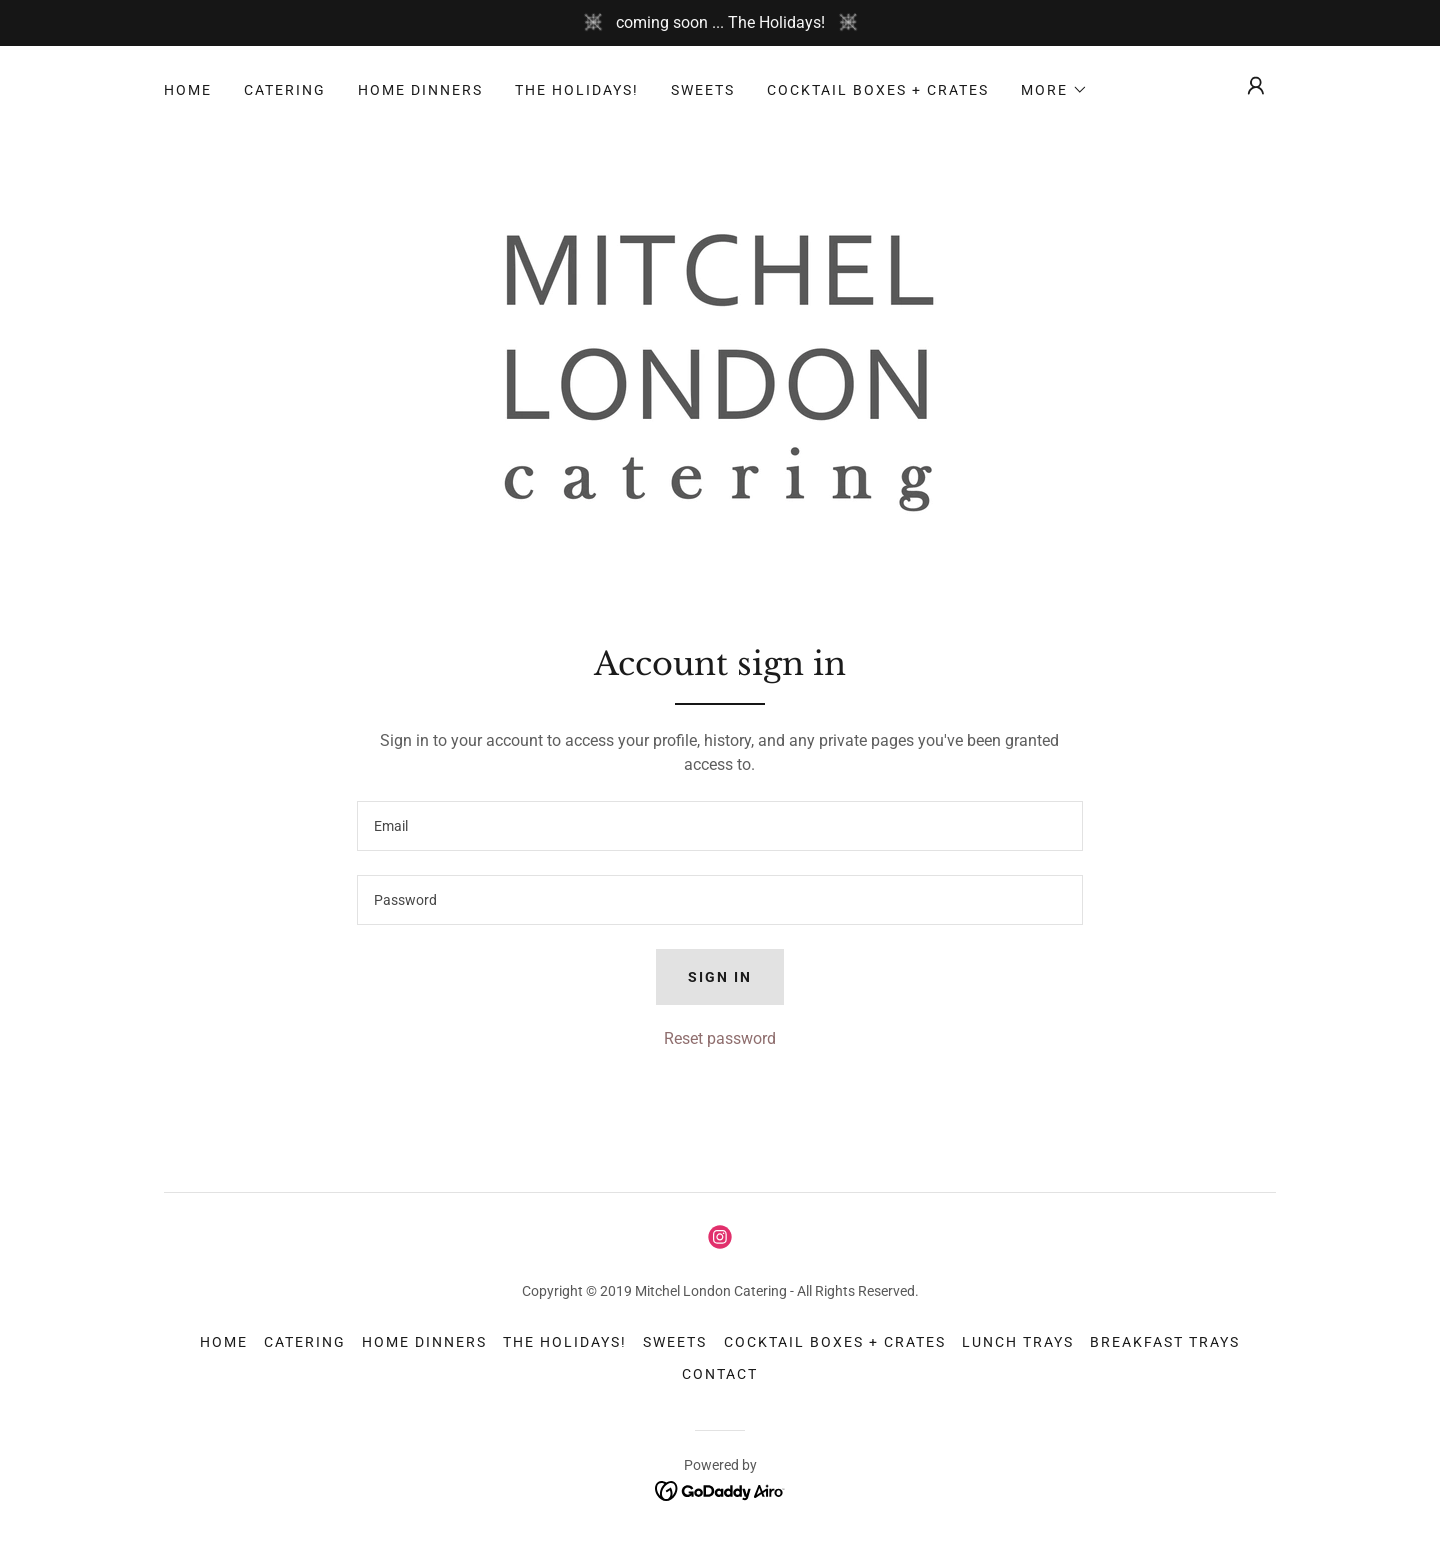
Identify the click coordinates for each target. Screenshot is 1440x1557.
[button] (1054, 90)
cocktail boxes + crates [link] (878, 90)
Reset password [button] (720, 1038)
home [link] (188, 90)
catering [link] (285, 90)
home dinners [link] (420, 90)
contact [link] (720, 1374)
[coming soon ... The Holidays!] (720, 23)
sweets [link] (703, 90)
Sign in (720, 977)
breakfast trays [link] (1165, 1342)
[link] (720, 368)
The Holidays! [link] (577, 90)
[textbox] (719, 826)
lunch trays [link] (1018, 1342)
